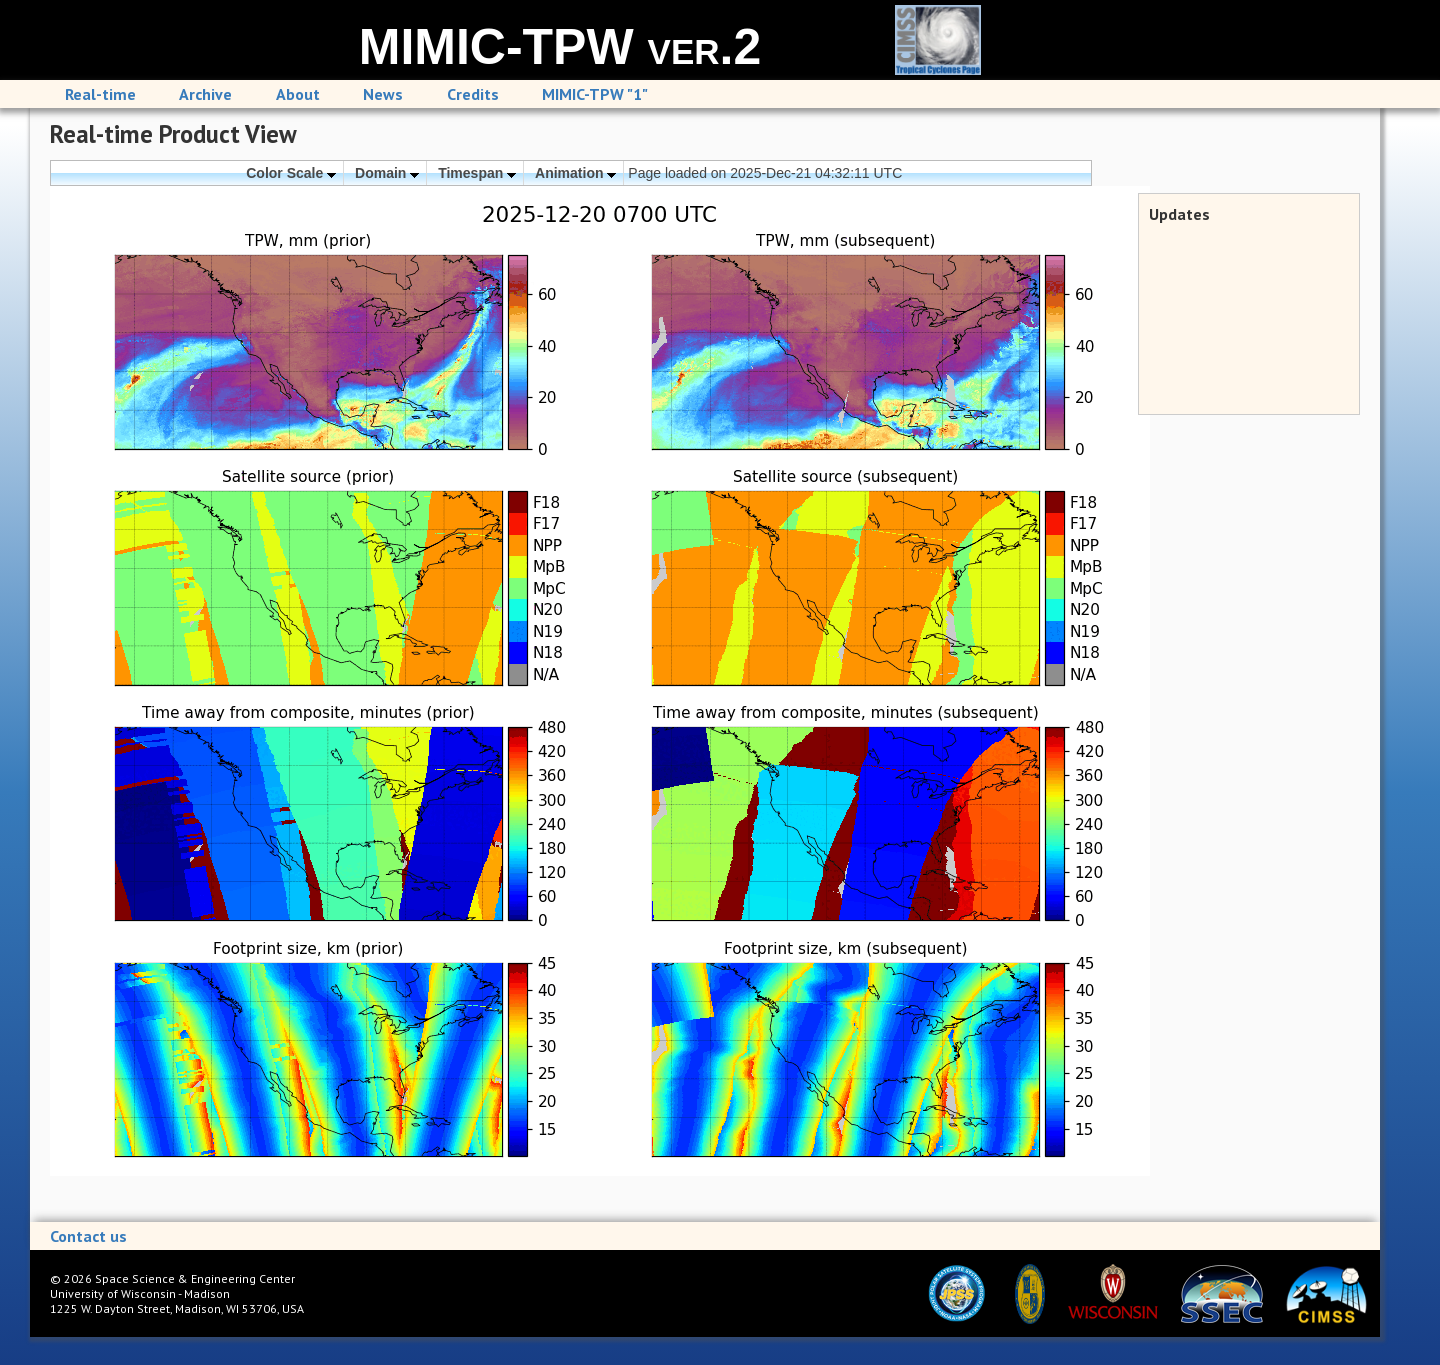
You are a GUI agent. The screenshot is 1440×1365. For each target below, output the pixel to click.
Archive (205, 94)
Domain (387, 173)
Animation (575, 173)
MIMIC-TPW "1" (595, 94)
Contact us (88, 1236)
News (383, 94)
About (298, 94)
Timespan (477, 173)
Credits (473, 94)
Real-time (100, 94)
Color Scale (291, 173)
